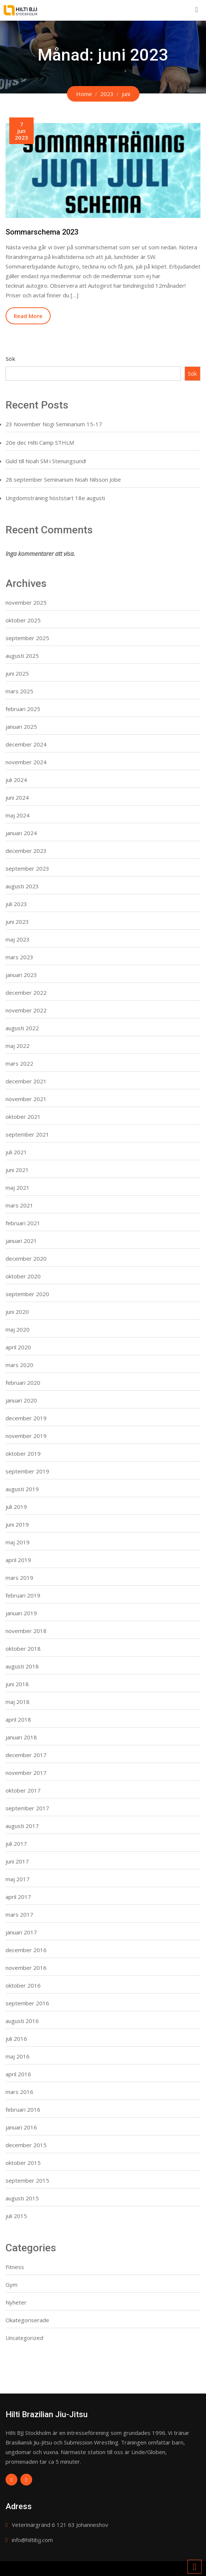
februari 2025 (23, 709)
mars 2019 (19, 1577)
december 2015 (26, 2145)
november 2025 (26, 602)
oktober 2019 (23, 1453)
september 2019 (27, 1471)
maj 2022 (18, 1045)
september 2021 (27, 1134)
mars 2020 (19, 1365)
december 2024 (26, 744)
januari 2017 (21, 1932)
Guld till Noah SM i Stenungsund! (46, 461)
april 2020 (18, 1347)
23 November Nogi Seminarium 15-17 (54, 424)
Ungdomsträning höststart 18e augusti (55, 498)
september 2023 (27, 868)
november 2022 (26, 1010)
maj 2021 (18, 1187)
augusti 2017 (22, 1825)
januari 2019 (21, 1613)
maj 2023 (18, 939)
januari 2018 (21, 1737)
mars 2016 (19, 2091)
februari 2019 (23, 1595)
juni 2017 (17, 1861)
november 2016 (26, 1967)
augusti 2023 (22, 886)
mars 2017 (19, 1914)
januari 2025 (21, 726)
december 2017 (26, 1755)
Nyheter (16, 2302)
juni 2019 (17, 1524)
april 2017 (18, 1896)
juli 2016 (16, 2038)
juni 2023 (17, 921)
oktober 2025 (23, 620)
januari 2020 (21, 1400)
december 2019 (26, 1418)
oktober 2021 (23, 1116)
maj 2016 (18, 2056)
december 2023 (26, 850)
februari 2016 (23, 2109)
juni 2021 (17, 1169)
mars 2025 (19, 691)
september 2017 (27, 1808)
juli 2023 (16, 904)
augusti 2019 (22, 1489)
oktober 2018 (23, 1648)
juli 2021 (16, 1152)
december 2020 (26, 1258)
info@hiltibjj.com (32, 2539)
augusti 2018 (22, 1666)
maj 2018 (18, 1701)
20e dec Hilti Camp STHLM (40, 442)
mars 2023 (19, 957)
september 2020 (27, 1294)
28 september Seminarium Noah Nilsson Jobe (63, 479)
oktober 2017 (23, 1790)
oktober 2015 (23, 2162)
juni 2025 (17, 673)
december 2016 (26, 1950)
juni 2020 (17, 1311)
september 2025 (27, 638)
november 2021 (26, 1099)
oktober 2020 (23, 1276)
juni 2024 (17, 797)
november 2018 (26, 1630)
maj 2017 (18, 1879)
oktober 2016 (23, 1985)
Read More (28, 316)
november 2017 (26, 1772)
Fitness (15, 2267)
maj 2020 (18, 1329)
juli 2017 (16, 1843)
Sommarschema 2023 (42, 232)
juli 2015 (16, 2216)
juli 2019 (16, 1506)
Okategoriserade (27, 2320)
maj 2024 (18, 815)
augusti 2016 (22, 2021)
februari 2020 (23, 1382)
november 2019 (26, 1435)
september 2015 (27, 2180)
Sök (10, 358)
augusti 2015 (22, 2198)
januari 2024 (21, 833)
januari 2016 (21, 2127)
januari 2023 (21, 974)
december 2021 (26, 1081)
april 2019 (18, 1560)
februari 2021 (23, 1223)
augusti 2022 (22, 1028)
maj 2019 (18, 1542)
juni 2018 (17, 1684)
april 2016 (18, 2074)
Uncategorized (24, 2337)
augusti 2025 (22, 655)
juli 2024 (16, 779)
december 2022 (26, 992)
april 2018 (18, 1719)
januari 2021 (21, 1240)
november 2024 (26, 762)
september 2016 (27, 2003)
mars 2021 (19, 1205)
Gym (11, 2284)
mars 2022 (19, 1063)
